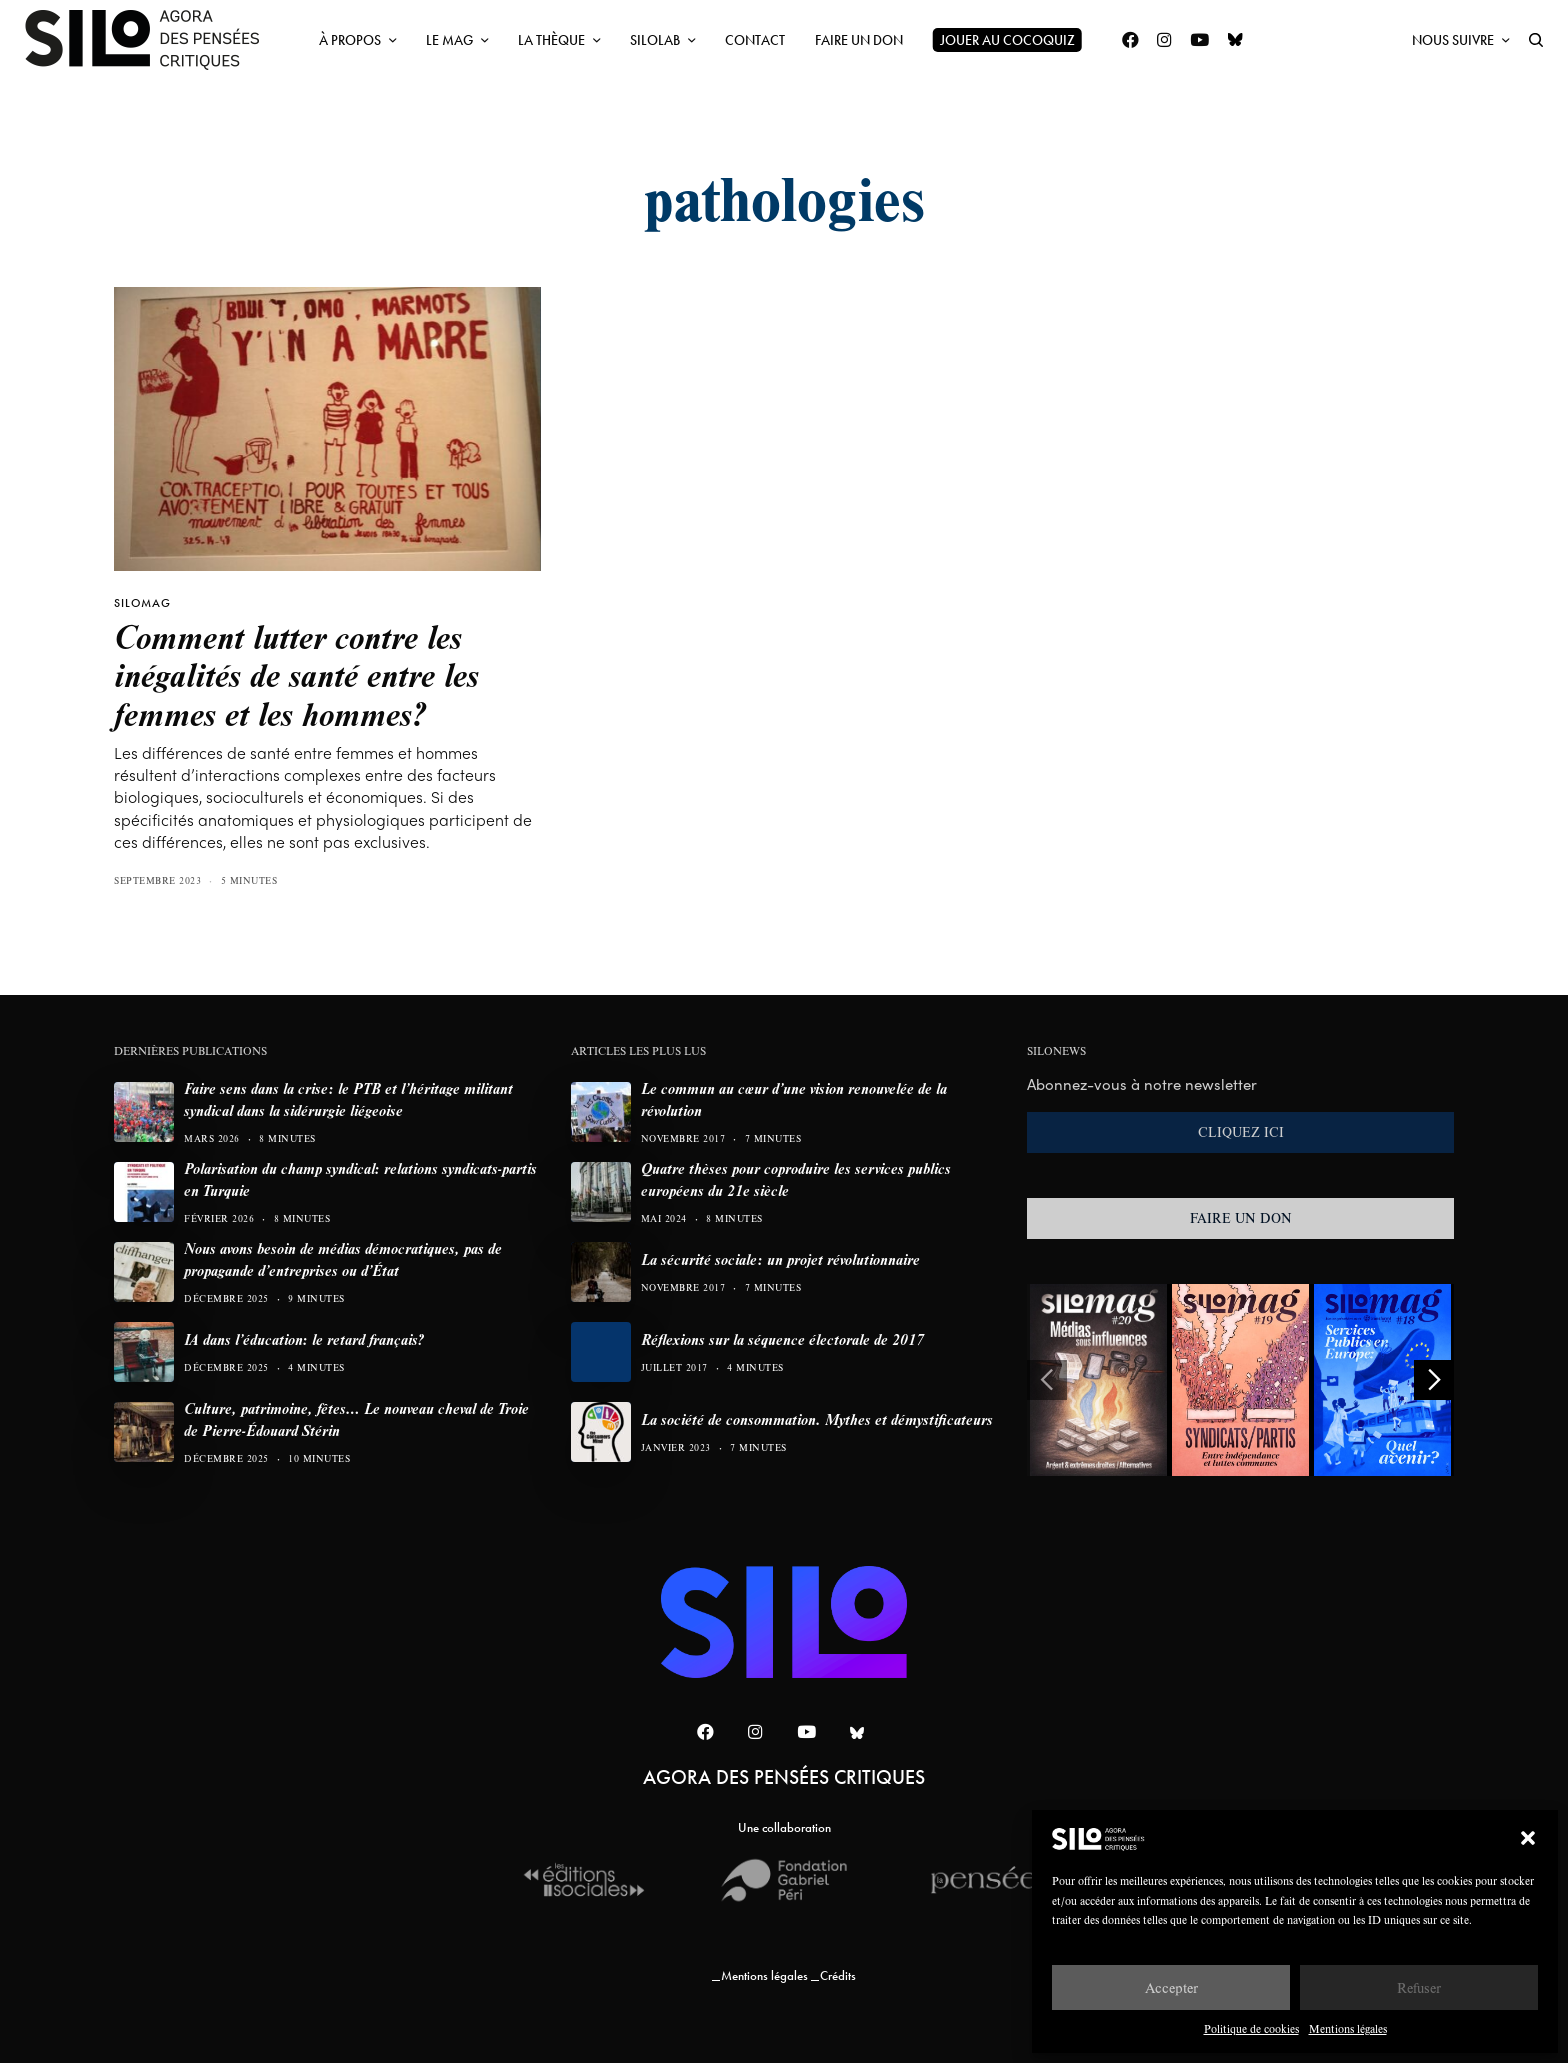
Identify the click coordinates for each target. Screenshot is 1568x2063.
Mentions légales (1348, 2028)
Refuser (1419, 1987)
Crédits (838, 1975)
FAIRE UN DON (1241, 1218)
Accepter (1171, 1987)
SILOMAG (142, 603)
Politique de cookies (1251, 2028)
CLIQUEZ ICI (1241, 1132)
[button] (1528, 1838)
